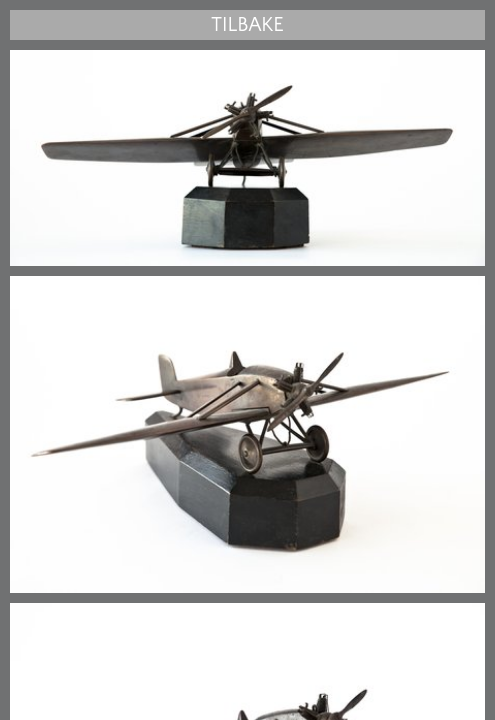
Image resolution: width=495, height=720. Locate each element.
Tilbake (247, 25)
